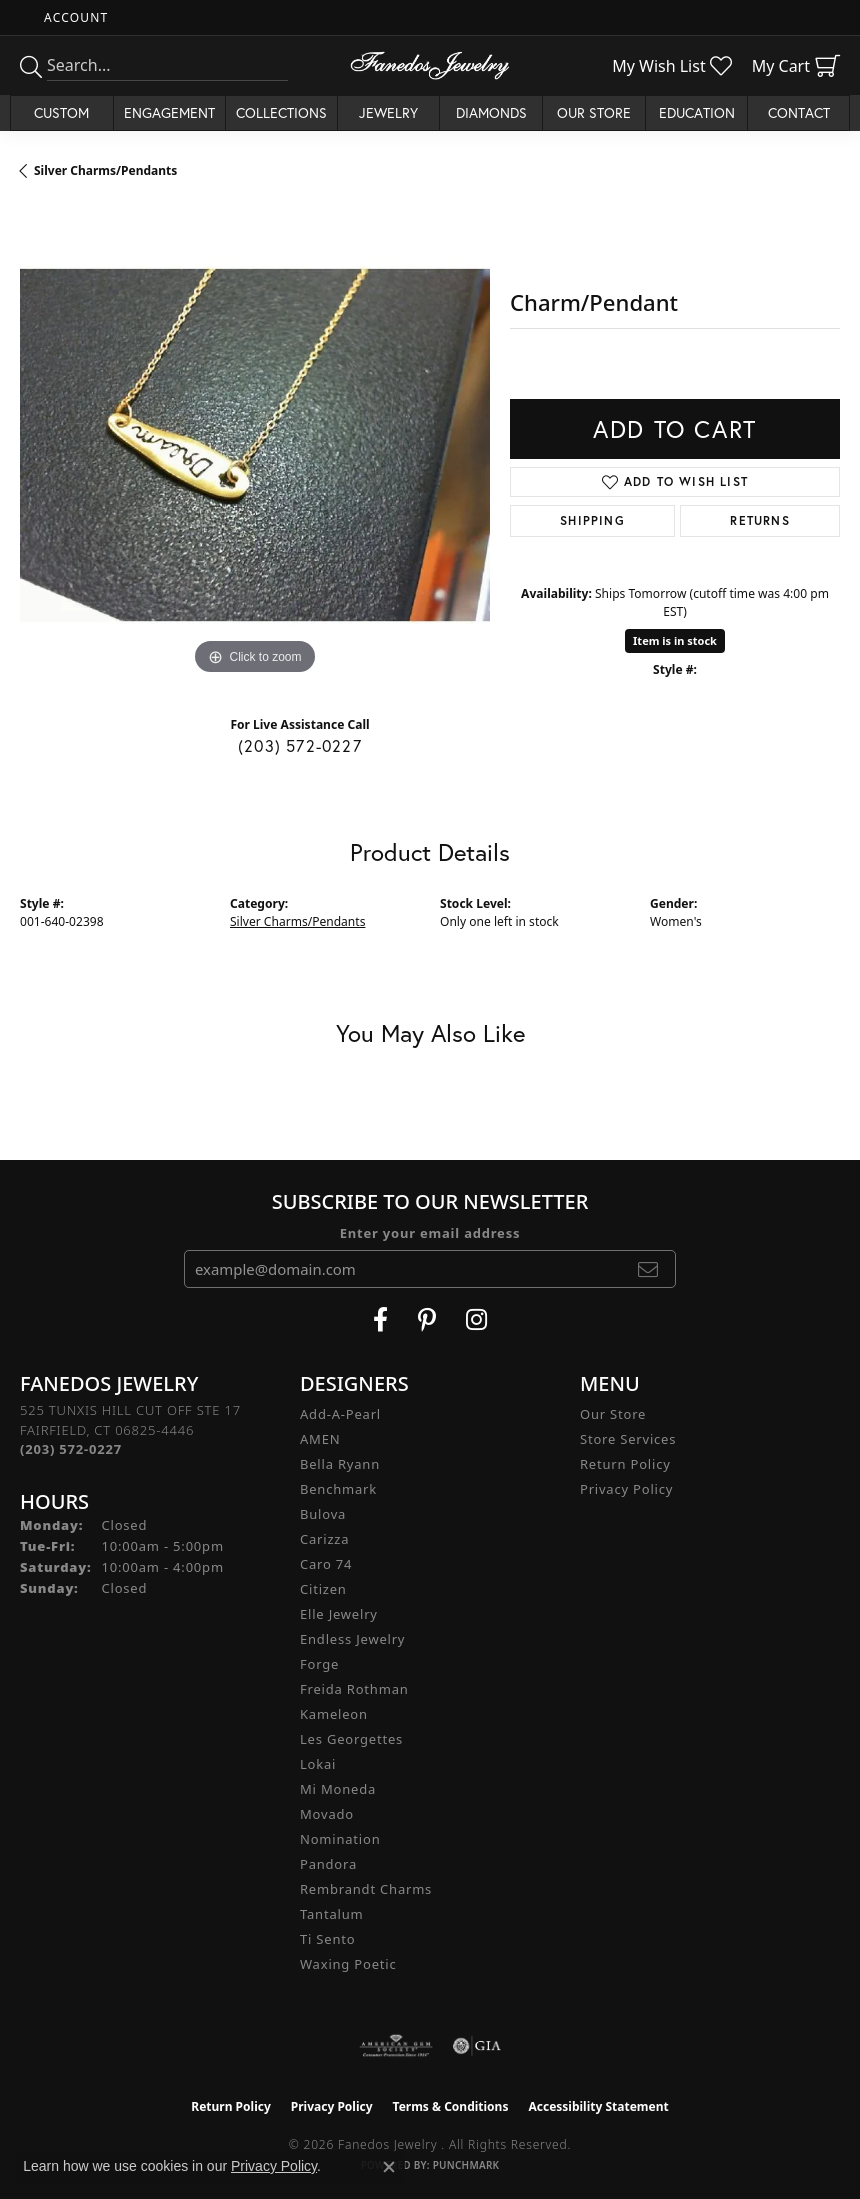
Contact (799, 112)
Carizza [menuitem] (324, 1539)
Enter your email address (430, 1233)
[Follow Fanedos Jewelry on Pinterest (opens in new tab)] (427, 1320)
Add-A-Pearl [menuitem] (340, 1414)
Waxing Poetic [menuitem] (348, 1964)
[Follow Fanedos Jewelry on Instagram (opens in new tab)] (476, 1320)
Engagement (169, 112)
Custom (61, 112)
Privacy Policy (626, 1489)
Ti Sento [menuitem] (327, 1939)
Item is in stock (675, 640)
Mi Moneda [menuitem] (338, 1789)
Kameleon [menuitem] (334, 1714)
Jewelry (388, 112)
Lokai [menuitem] (318, 1764)
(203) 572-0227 (300, 745)
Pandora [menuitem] (328, 1864)
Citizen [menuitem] (323, 1589)
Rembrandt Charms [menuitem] (366, 1889)
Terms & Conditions (451, 2106)
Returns (759, 520)
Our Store (594, 112)
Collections (281, 112)
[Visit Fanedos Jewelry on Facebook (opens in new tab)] (380, 1320)
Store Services (628, 1439)
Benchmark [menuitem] (338, 1489)
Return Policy (625, 1464)
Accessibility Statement (598, 2106)
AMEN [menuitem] (320, 1439)
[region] (255, 445)
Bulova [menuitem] (323, 1514)
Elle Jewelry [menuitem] (339, 1614)
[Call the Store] (71, 1449)
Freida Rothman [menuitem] (354, 1689)
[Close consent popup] (389, 2167)
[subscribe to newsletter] (648, 1269)
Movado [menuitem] (327, 1814)
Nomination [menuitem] (340, 1839)
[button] (74, 17)
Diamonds (491, 112)
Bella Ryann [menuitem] (340, 1464)
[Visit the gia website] (477, 2046)
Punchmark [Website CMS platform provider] (466, 2165)
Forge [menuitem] (319, 1664)
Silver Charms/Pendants (105, 170)
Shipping (592, 520)
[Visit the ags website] (396, 2046)
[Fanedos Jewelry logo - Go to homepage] (429, 65)
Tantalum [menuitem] (331, 1914)
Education (697, 112)
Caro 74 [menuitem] (326, 1564)
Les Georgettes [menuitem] (351, 1739)
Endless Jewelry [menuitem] (352, 1639)
